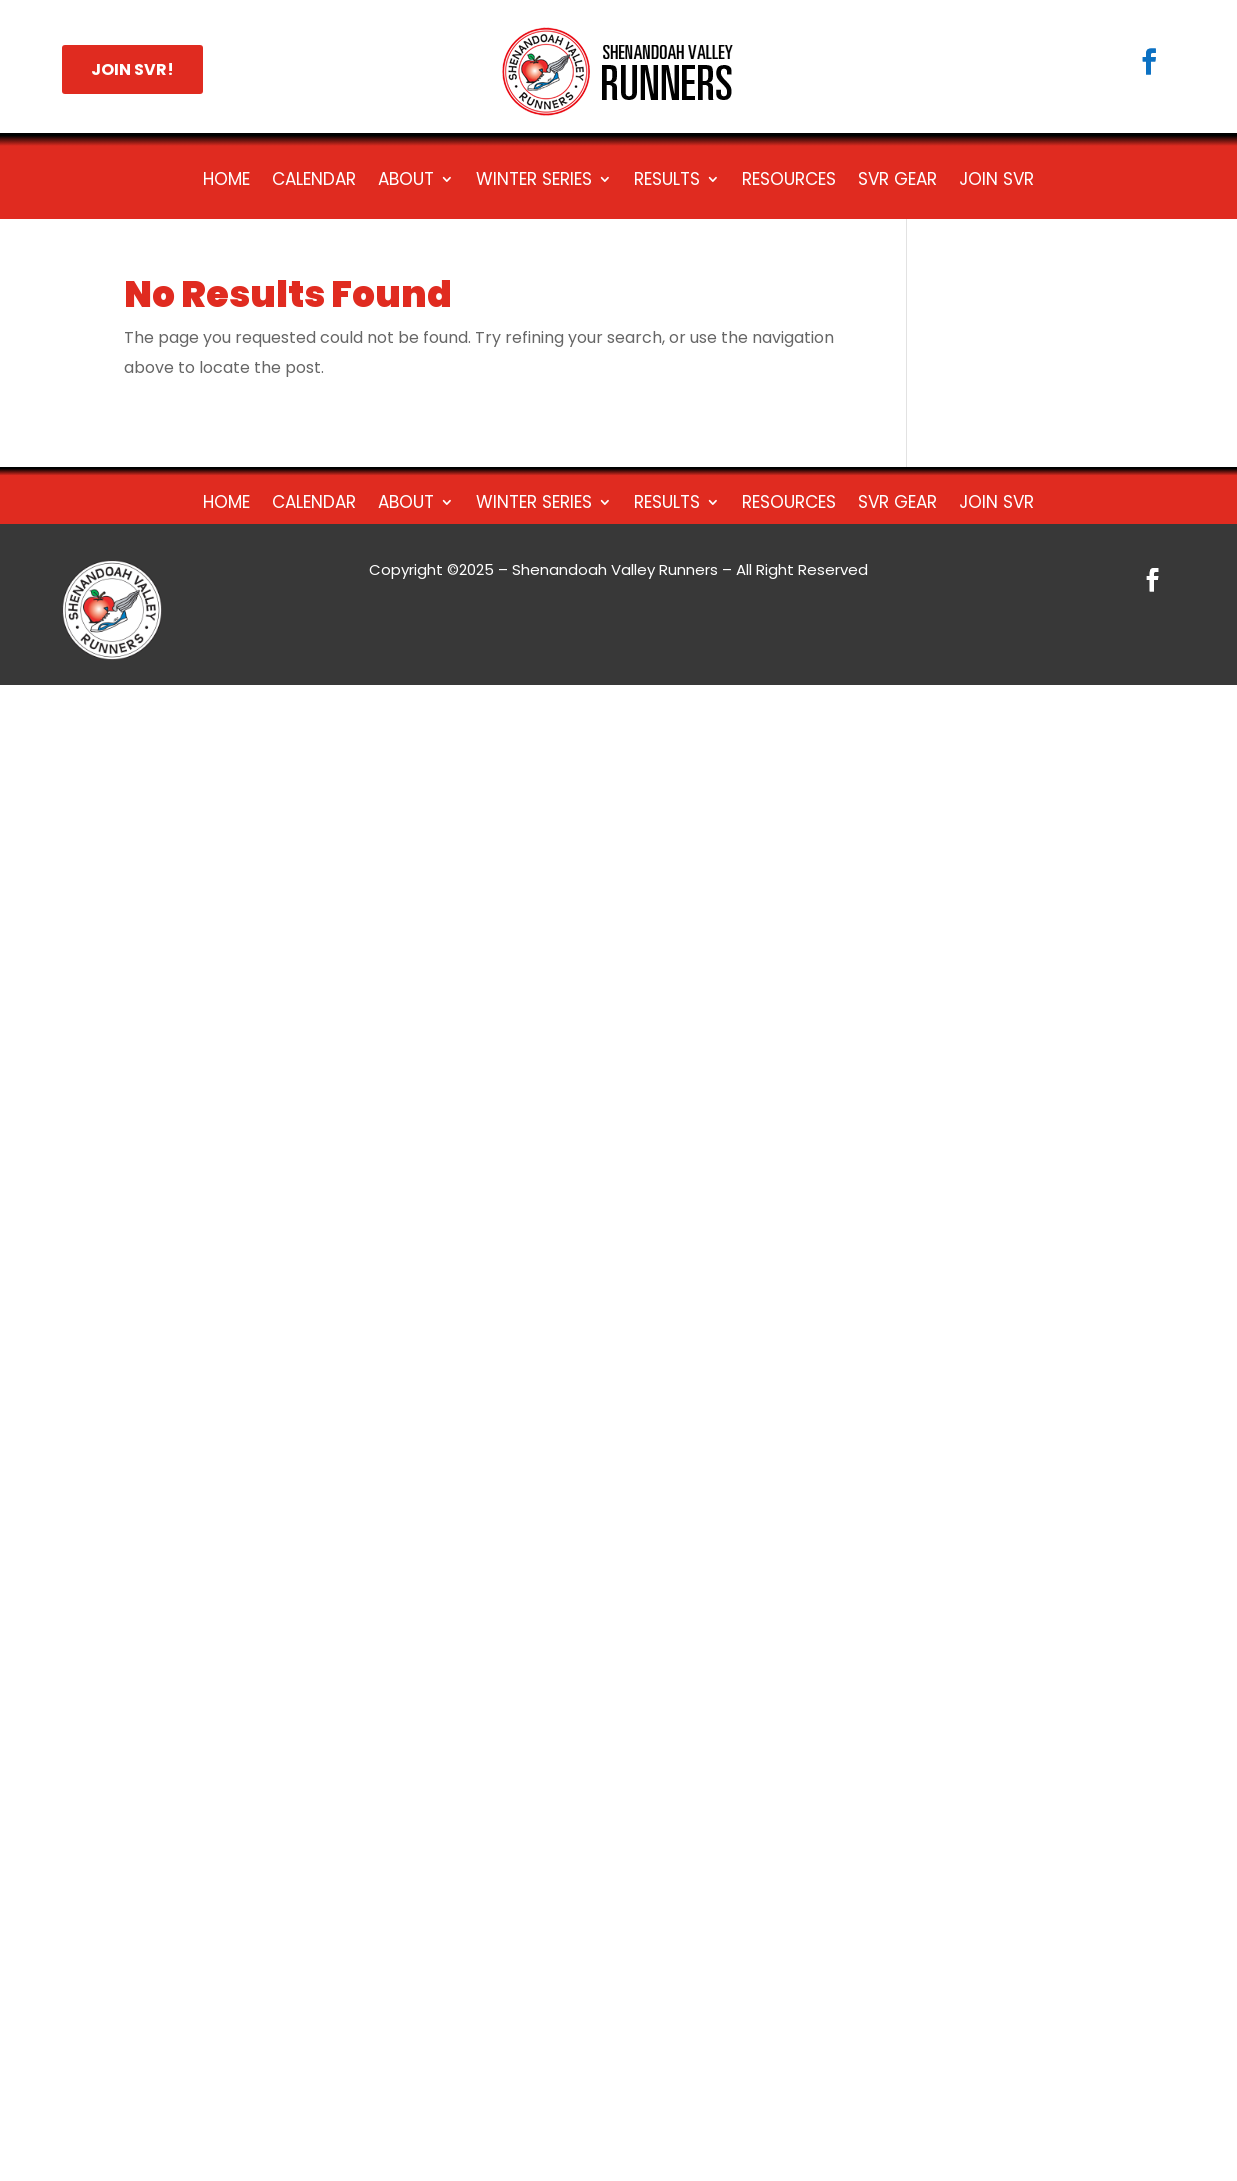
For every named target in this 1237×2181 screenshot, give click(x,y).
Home (226, 181)
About (406, 181)
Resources (789, 181)
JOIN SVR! (132, 69)
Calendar (314, 181)
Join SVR (996, 181)
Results (667, 181)
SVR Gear (897, 181)
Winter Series (534, 181)
